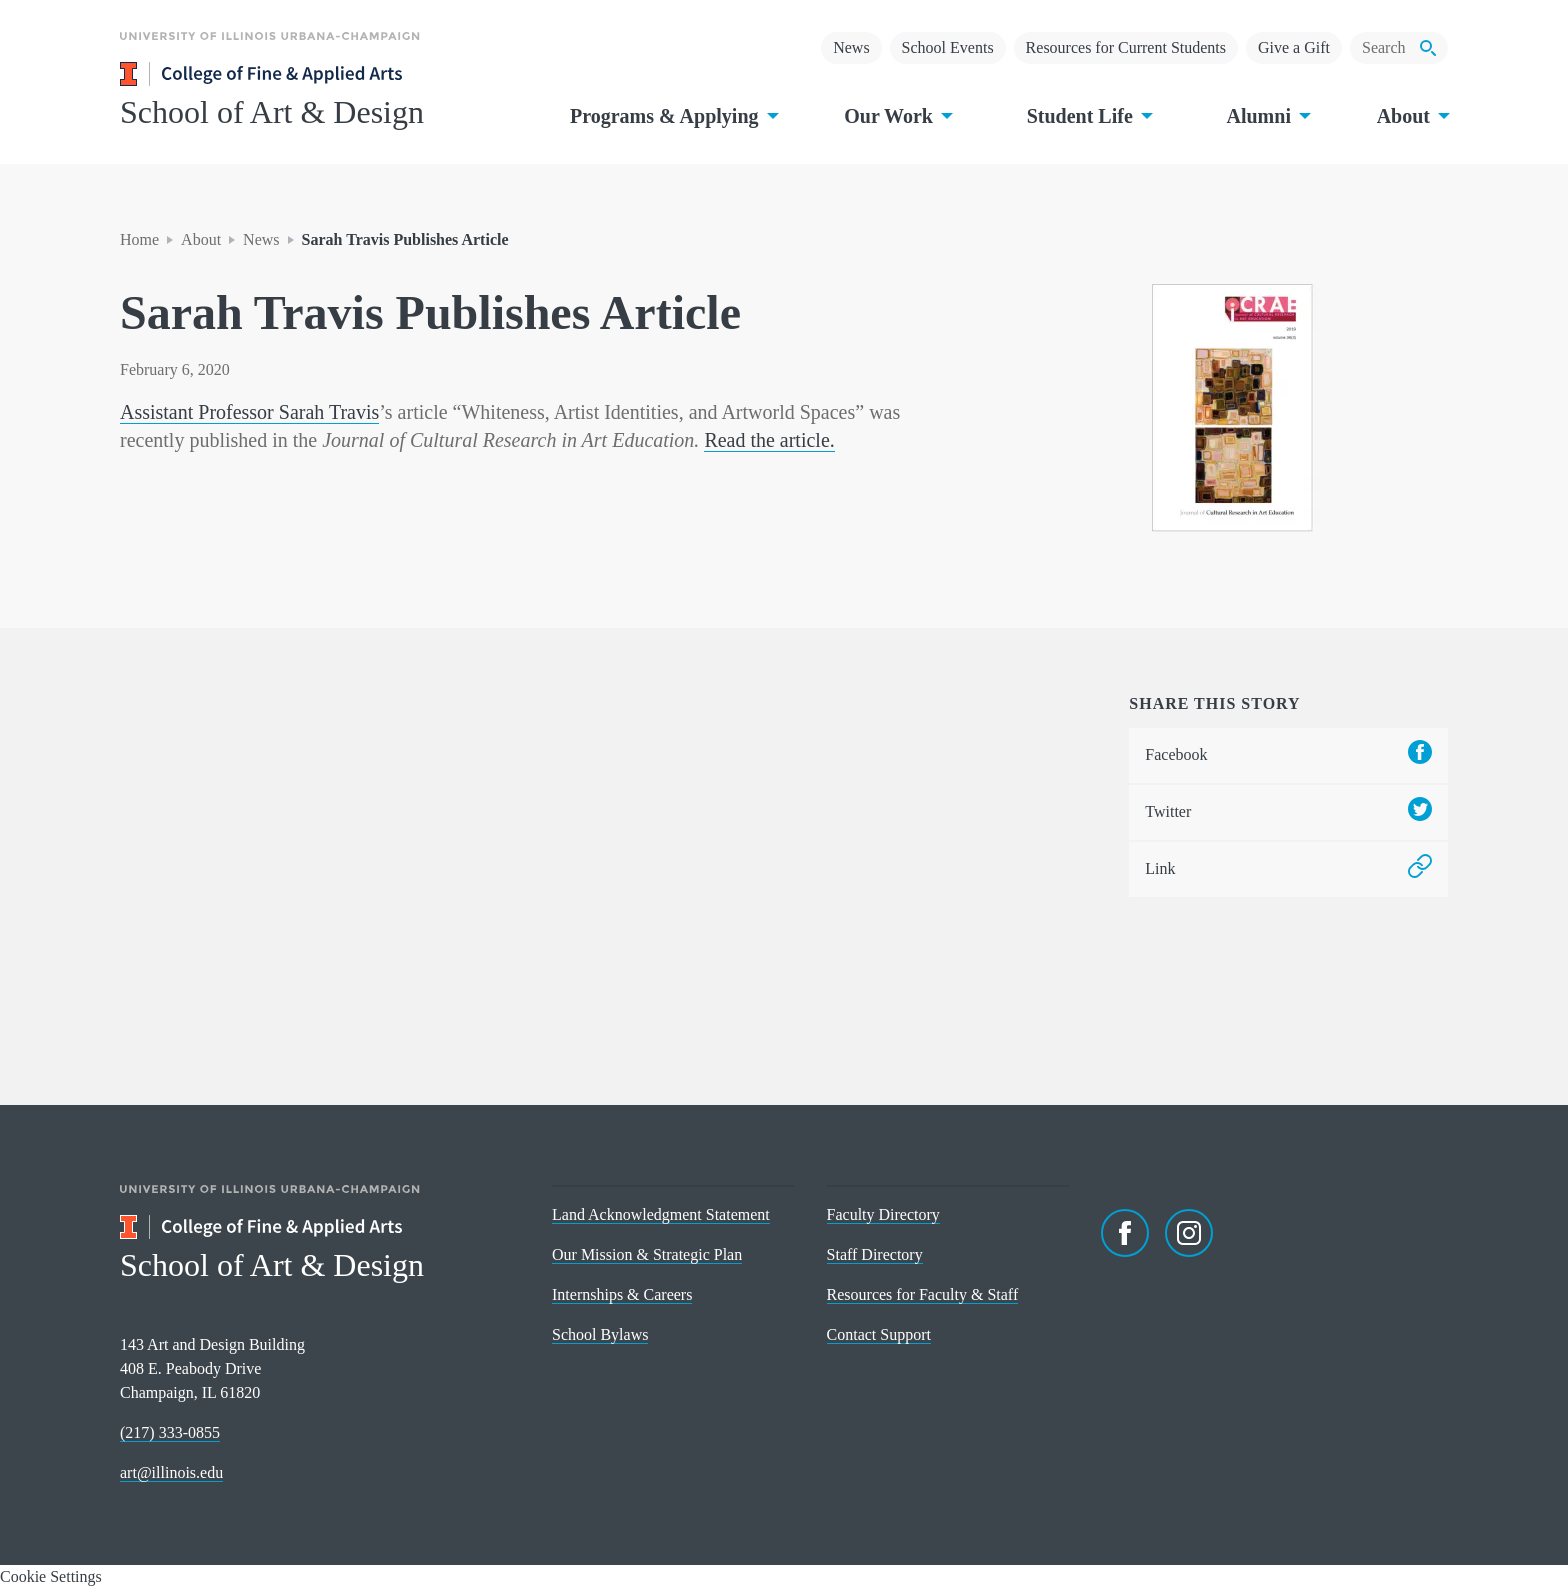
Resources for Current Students (1126, 47)
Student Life (1088, 116)
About (1411, 116)
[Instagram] (1189, 1233)
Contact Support (879, 1334)
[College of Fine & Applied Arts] (320, 74)
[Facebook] (1125, 1233)
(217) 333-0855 (170, 1432)
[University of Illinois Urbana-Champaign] (270, 50)
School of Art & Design (272, 112)
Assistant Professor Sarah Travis (249, 412)
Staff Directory (875, 1254)
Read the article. (769, 440)
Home (139, 239)
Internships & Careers (622, 1294)
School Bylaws (600, 1334)
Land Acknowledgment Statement (661, 1214)
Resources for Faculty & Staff (923, 1294)
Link (1288, 869)
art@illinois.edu (171, 1472)
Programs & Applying (672, 116)
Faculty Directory (883, 1214)
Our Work (896, 116)
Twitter (1288, 812)
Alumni (1266, 116)
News (851, 47)
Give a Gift (1294, 47)
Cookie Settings (51, 1576)
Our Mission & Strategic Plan (647, 1254)
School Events (948, 47)
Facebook (1288, 755)
